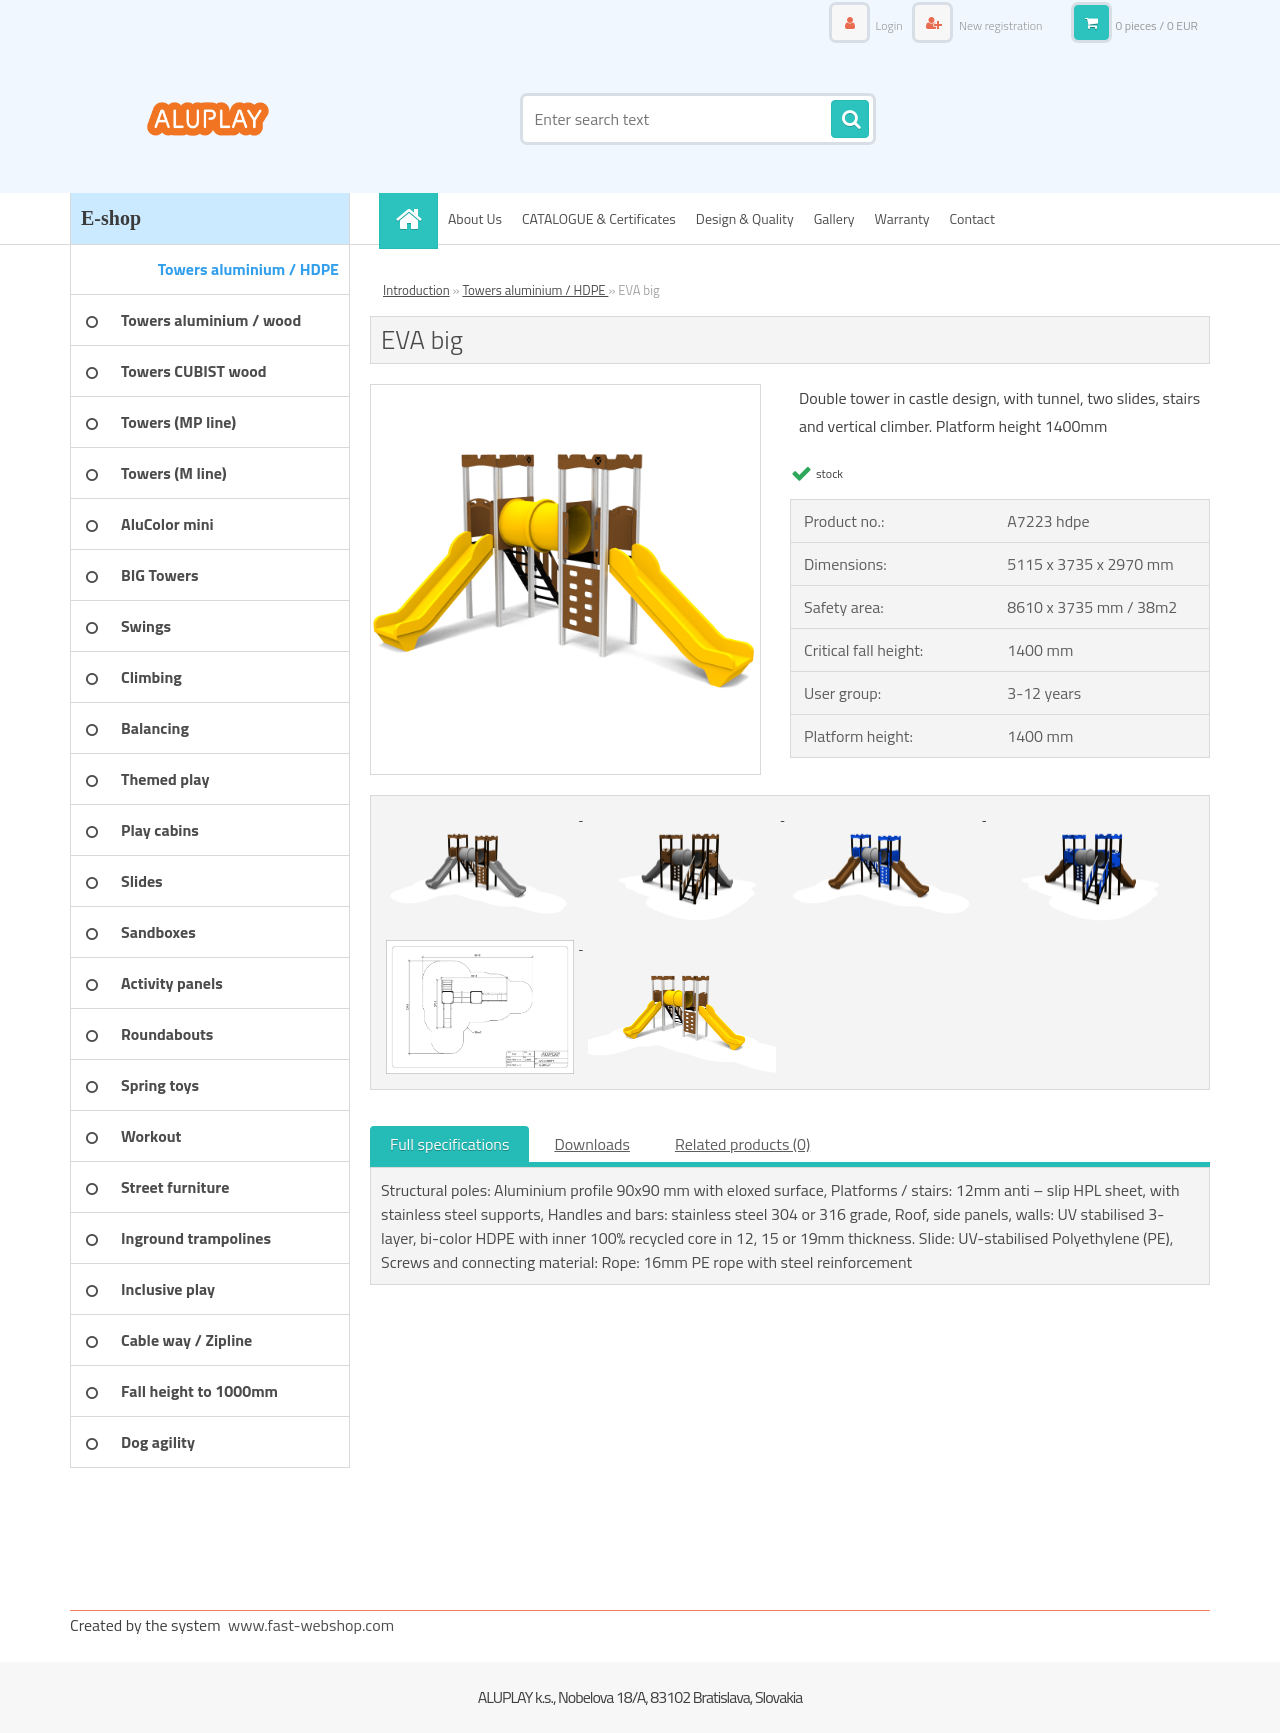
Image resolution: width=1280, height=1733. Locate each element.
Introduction (416, 290)
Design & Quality (745, 218)
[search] (850, 120)
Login (889, 25)
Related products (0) (742, 1144)
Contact (972, 218)
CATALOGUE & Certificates (599, 218)
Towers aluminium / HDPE (535, 290)
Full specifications (449, 1144)
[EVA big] (565, 393)
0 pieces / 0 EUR (1156, 25)
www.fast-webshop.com (311, 1625)
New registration (999, 25)
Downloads (592, 1144)
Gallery (834, 218)
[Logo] (207, 119)
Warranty (902, 218)
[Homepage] (415, 218)
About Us (475, 218)
